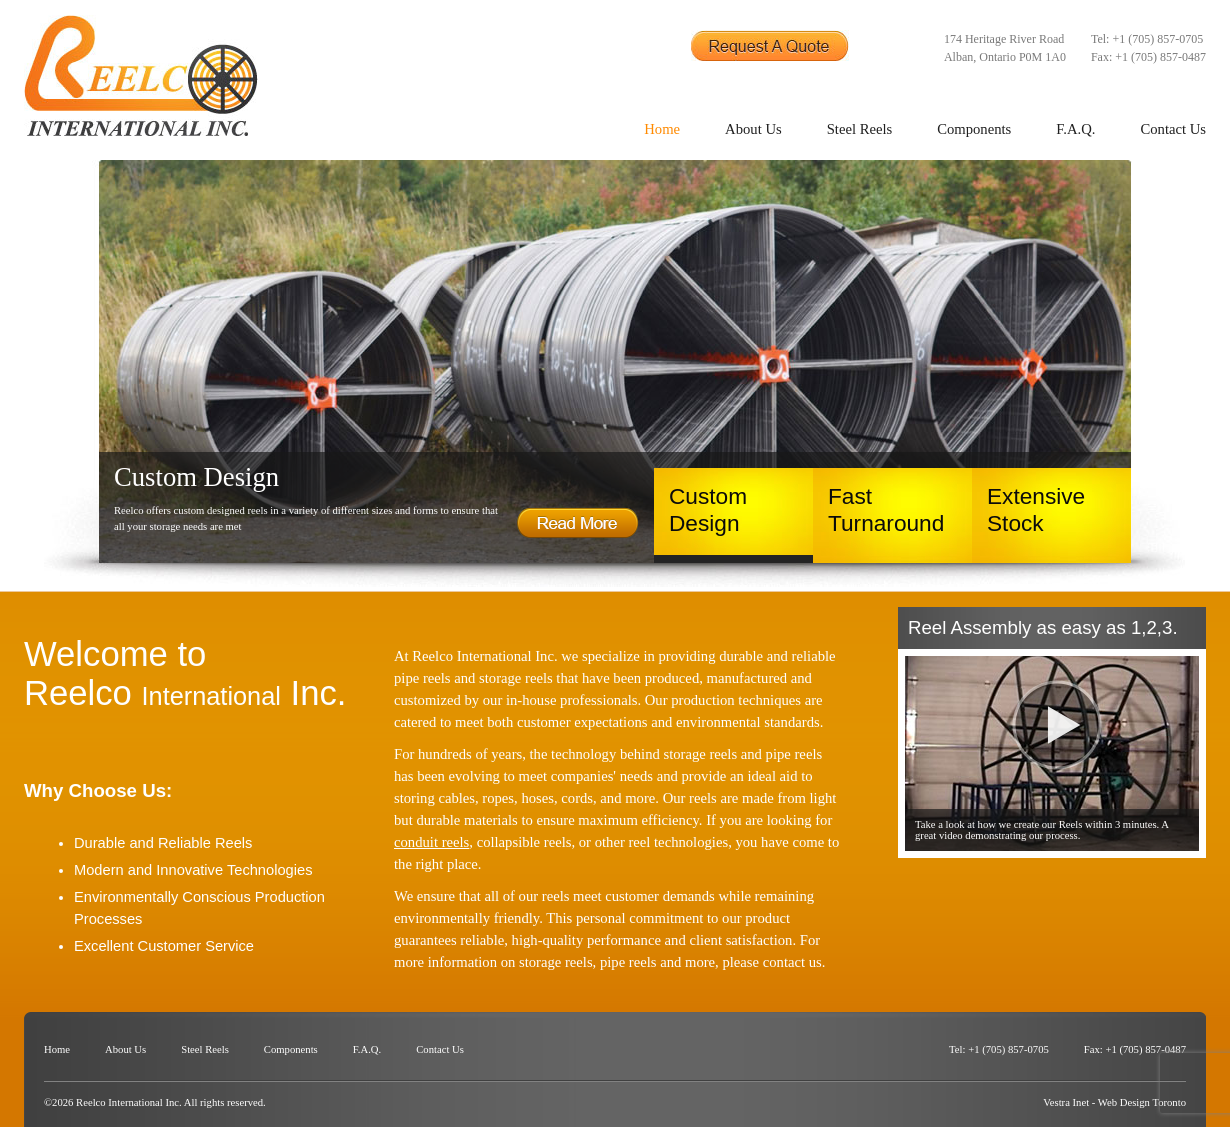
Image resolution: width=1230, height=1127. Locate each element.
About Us (753, 129)
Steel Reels (860, 129)
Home (662, 129)
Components (974, 129)
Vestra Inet (1066, 1102)
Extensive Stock (1036, 509)
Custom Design (708, 509)
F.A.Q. (1075, 129)
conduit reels (431, 842)
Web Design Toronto (1142, 1102)
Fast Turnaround (886, 509)
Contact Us (1173, 129)
